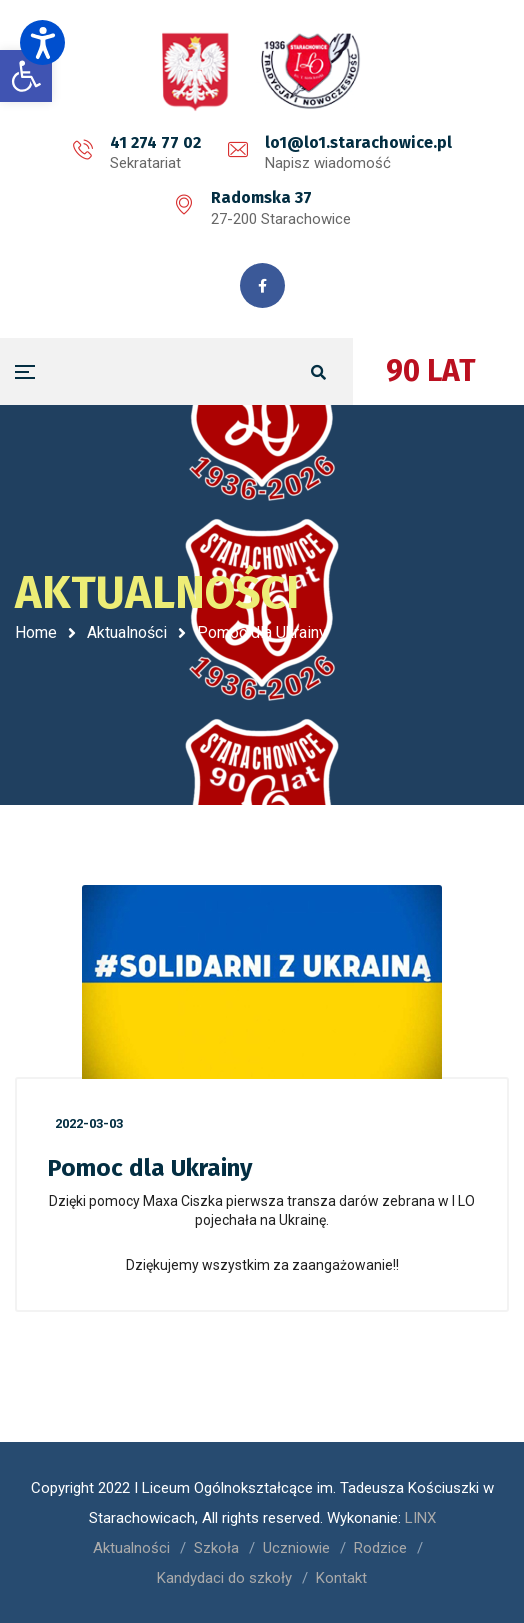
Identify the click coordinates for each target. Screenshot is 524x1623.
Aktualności (127, 632)
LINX (420, 1518)
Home (36, 632)
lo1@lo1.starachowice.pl (358, 142)
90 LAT (431, 371)
